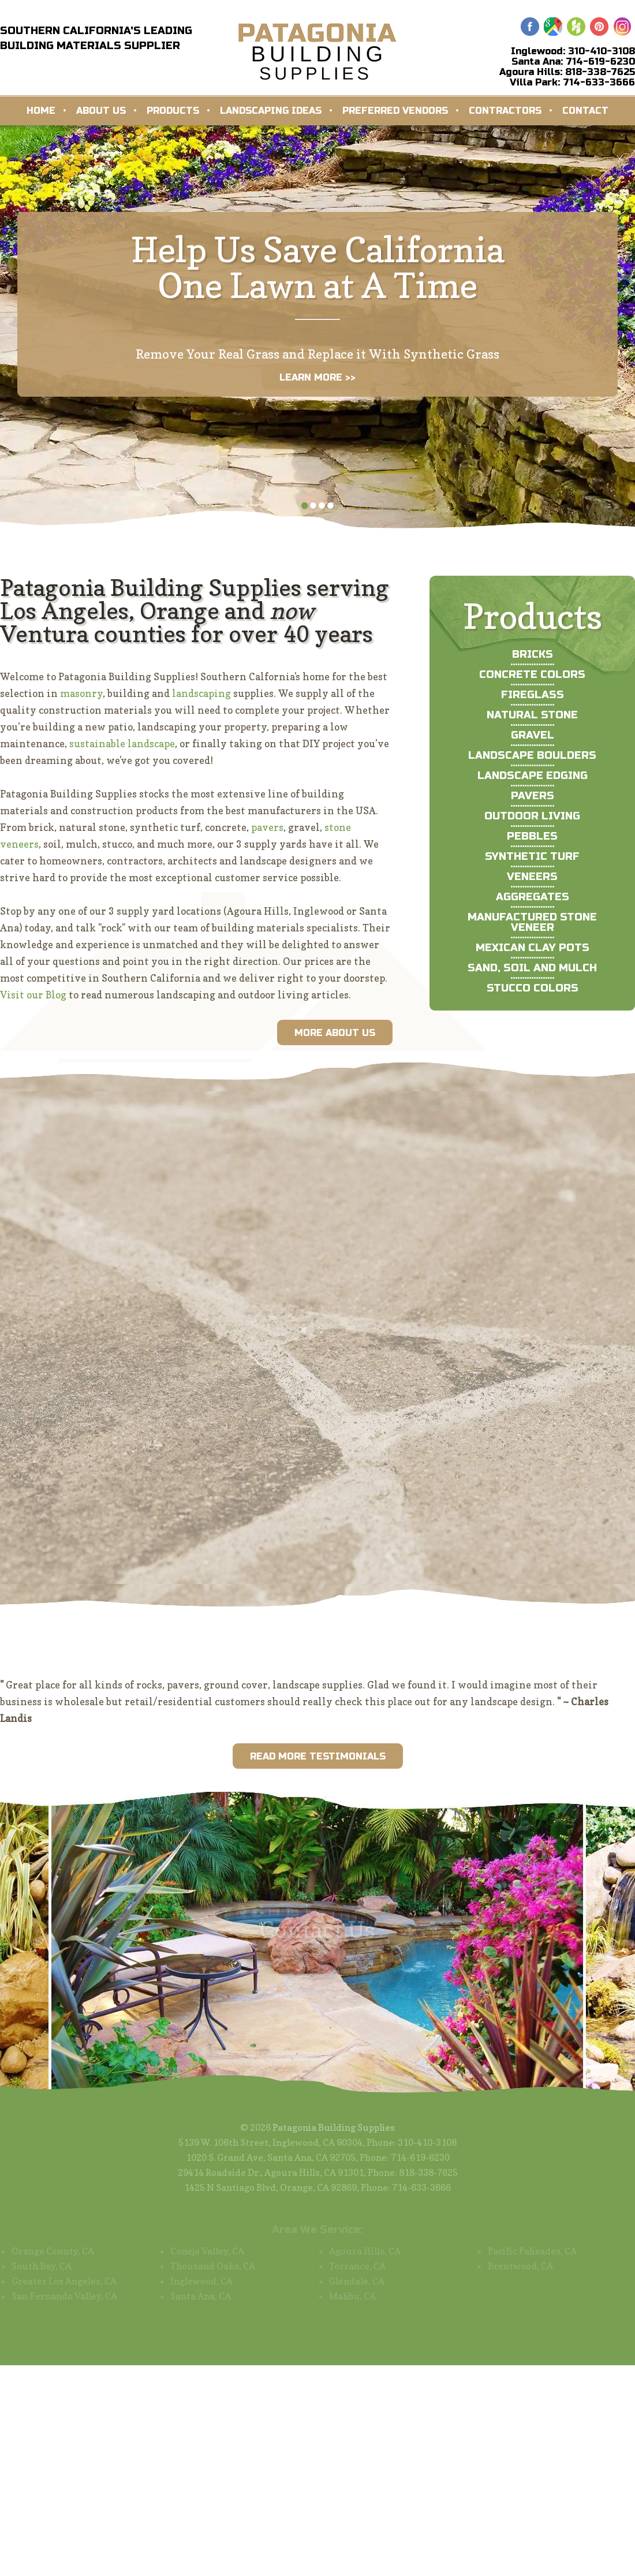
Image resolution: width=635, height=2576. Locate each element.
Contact (585, 110)
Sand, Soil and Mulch (532, 967)
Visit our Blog (33, 995)
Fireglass (532, 694)
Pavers (532, 795)
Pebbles (532, 836)
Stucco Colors (532, 988)
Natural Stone (532, 715)
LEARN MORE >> (317, 377)
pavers (267, 827)
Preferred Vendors (395, 110)
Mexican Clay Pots (532, 947)
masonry (81, 693)
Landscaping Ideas (271, 110)
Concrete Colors (532, 674)
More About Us (334, 1032)
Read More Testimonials (318, 1756)
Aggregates (532, 896)
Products (173, 110)
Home (41, 110)
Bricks (532, 654)
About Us (101, 110)
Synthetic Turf (532, 856)
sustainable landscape (122, 743)
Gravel (532, 735)
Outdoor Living (532, 816)
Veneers (532, 876)
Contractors (505, 110)
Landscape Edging (532, 775)
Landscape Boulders (532, 755)
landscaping (201, 693)
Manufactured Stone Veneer (532, 922)
